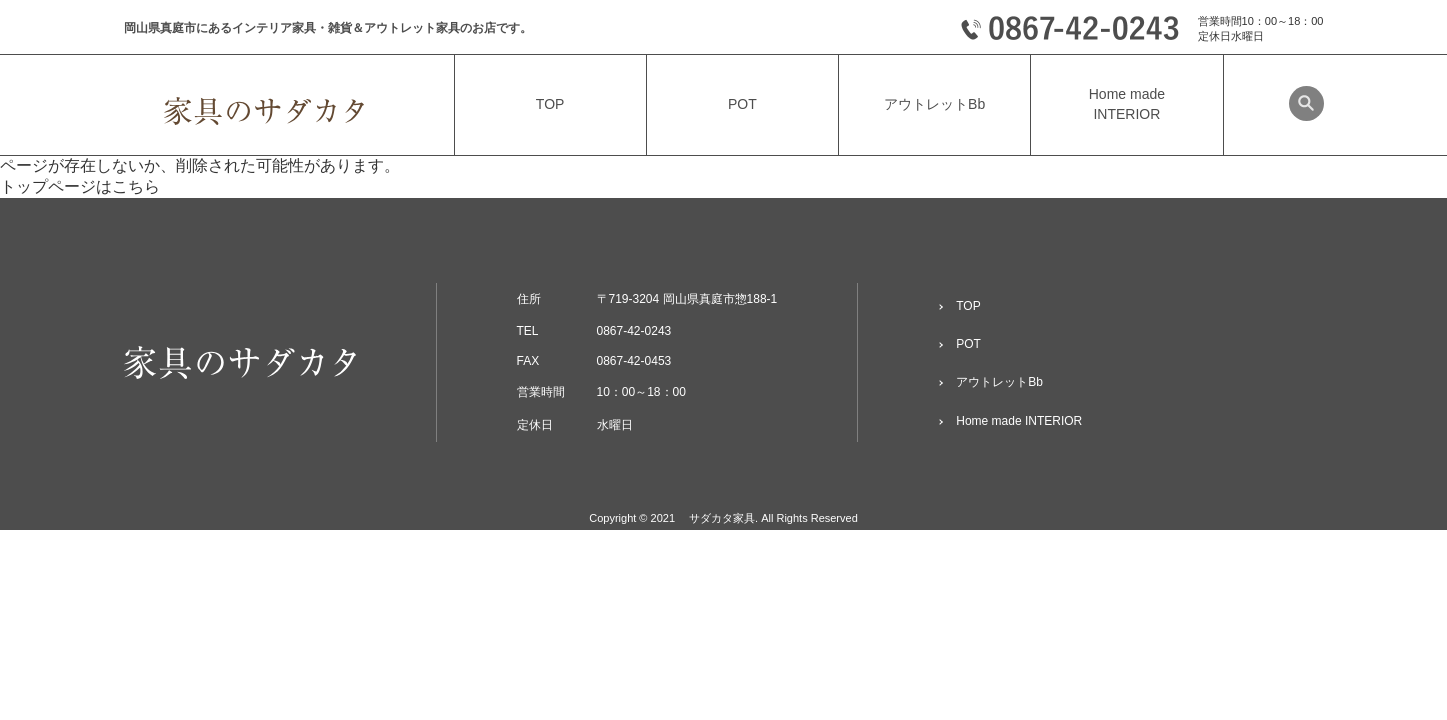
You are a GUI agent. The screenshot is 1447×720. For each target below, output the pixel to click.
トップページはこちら (80, 186)
